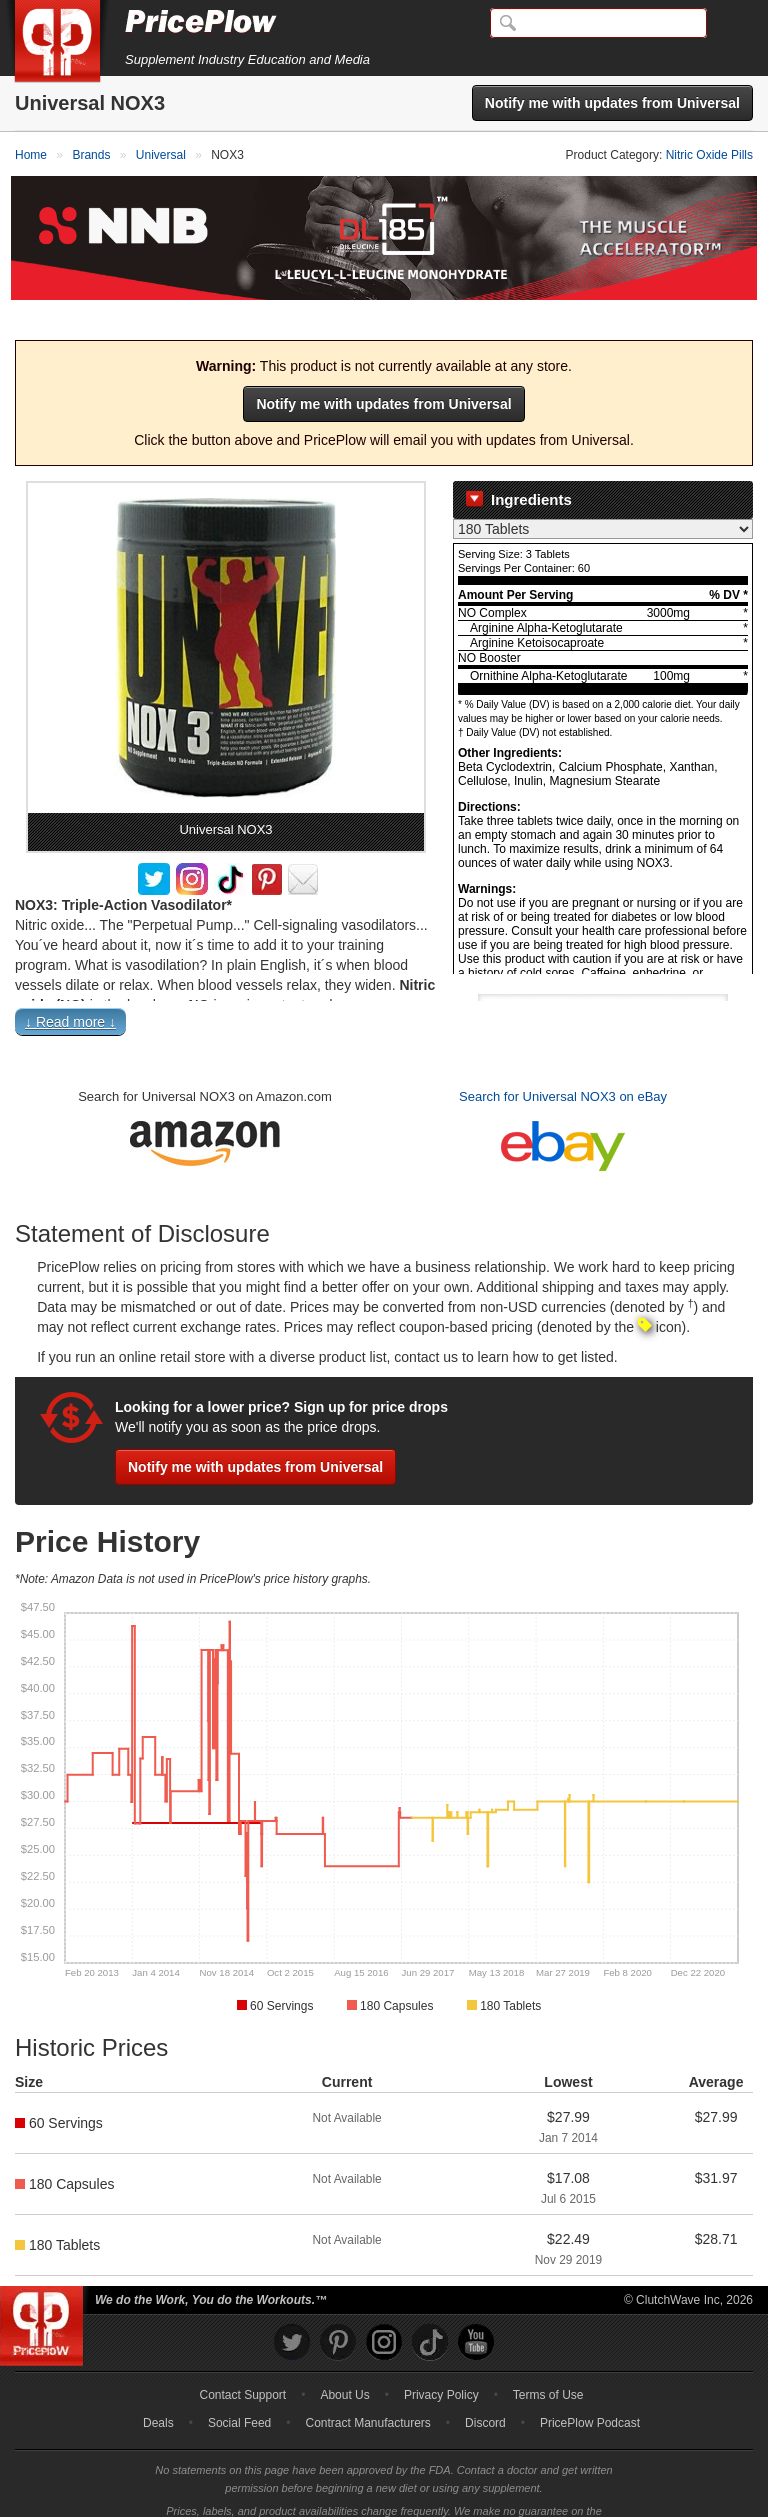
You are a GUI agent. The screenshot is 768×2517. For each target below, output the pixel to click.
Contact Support (242, 2364)
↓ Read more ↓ (70, 991)
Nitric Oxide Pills (709, 155)
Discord (485, 2392)
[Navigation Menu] (732, 24)
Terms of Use (548, 2364)
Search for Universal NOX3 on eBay (563, 1065)
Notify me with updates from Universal (612, 103)
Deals (158, 2392)
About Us (344, 2364)
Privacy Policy (441, 2364)
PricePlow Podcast (590, 2392)
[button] (384, 995)
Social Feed (239, 2392)
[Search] (598, 23)
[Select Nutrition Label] (603, 498)
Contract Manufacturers (367, 2392)
